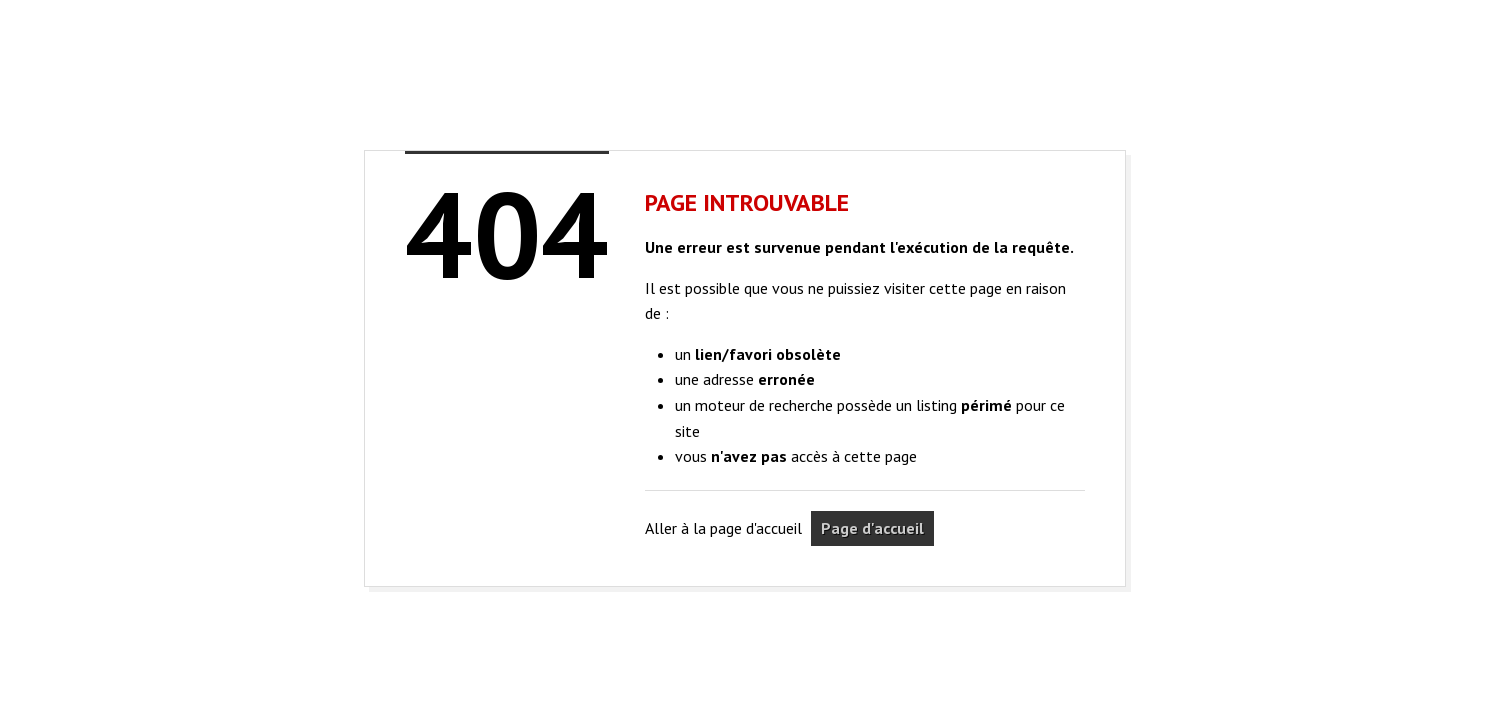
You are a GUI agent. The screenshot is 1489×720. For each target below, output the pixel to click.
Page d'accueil (872, 528)
